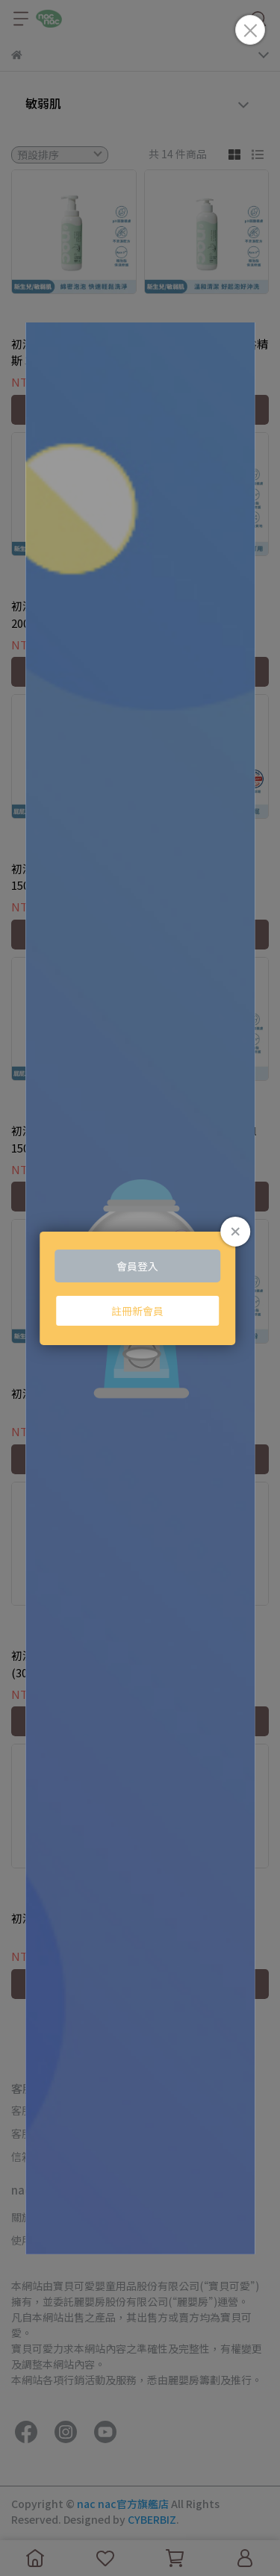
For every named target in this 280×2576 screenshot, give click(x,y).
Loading (140, 1288)
